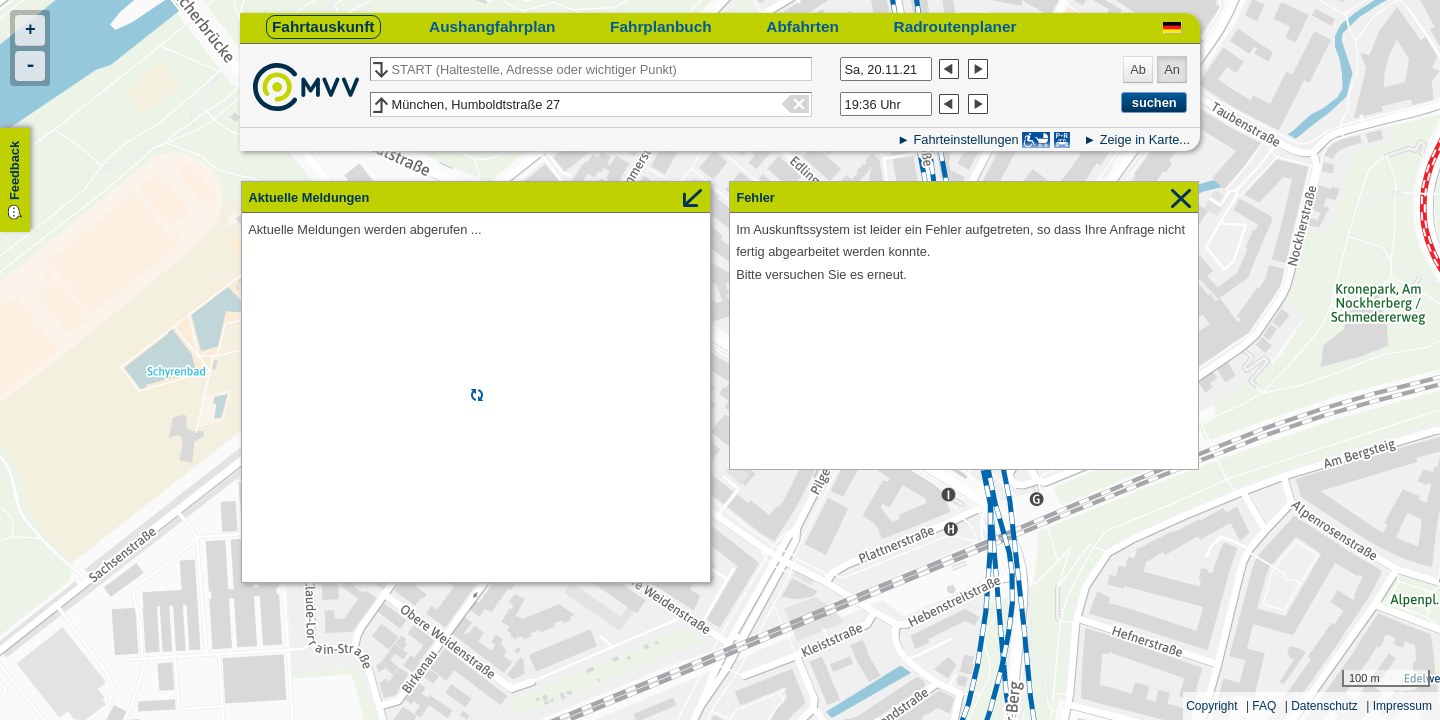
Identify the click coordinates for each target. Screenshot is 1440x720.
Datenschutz (1324, 706)
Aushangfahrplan (492, 26)
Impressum (1402, 706)
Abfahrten (802, 26)
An (1172, 69)
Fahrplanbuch (661, 26)
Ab (1138, 69)
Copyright (1211, 706)
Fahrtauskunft (323, 26)
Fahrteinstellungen (965, 139)
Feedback (14, 170)
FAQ (1264, 706)
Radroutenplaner (955, 26)
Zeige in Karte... (1145, 139)
